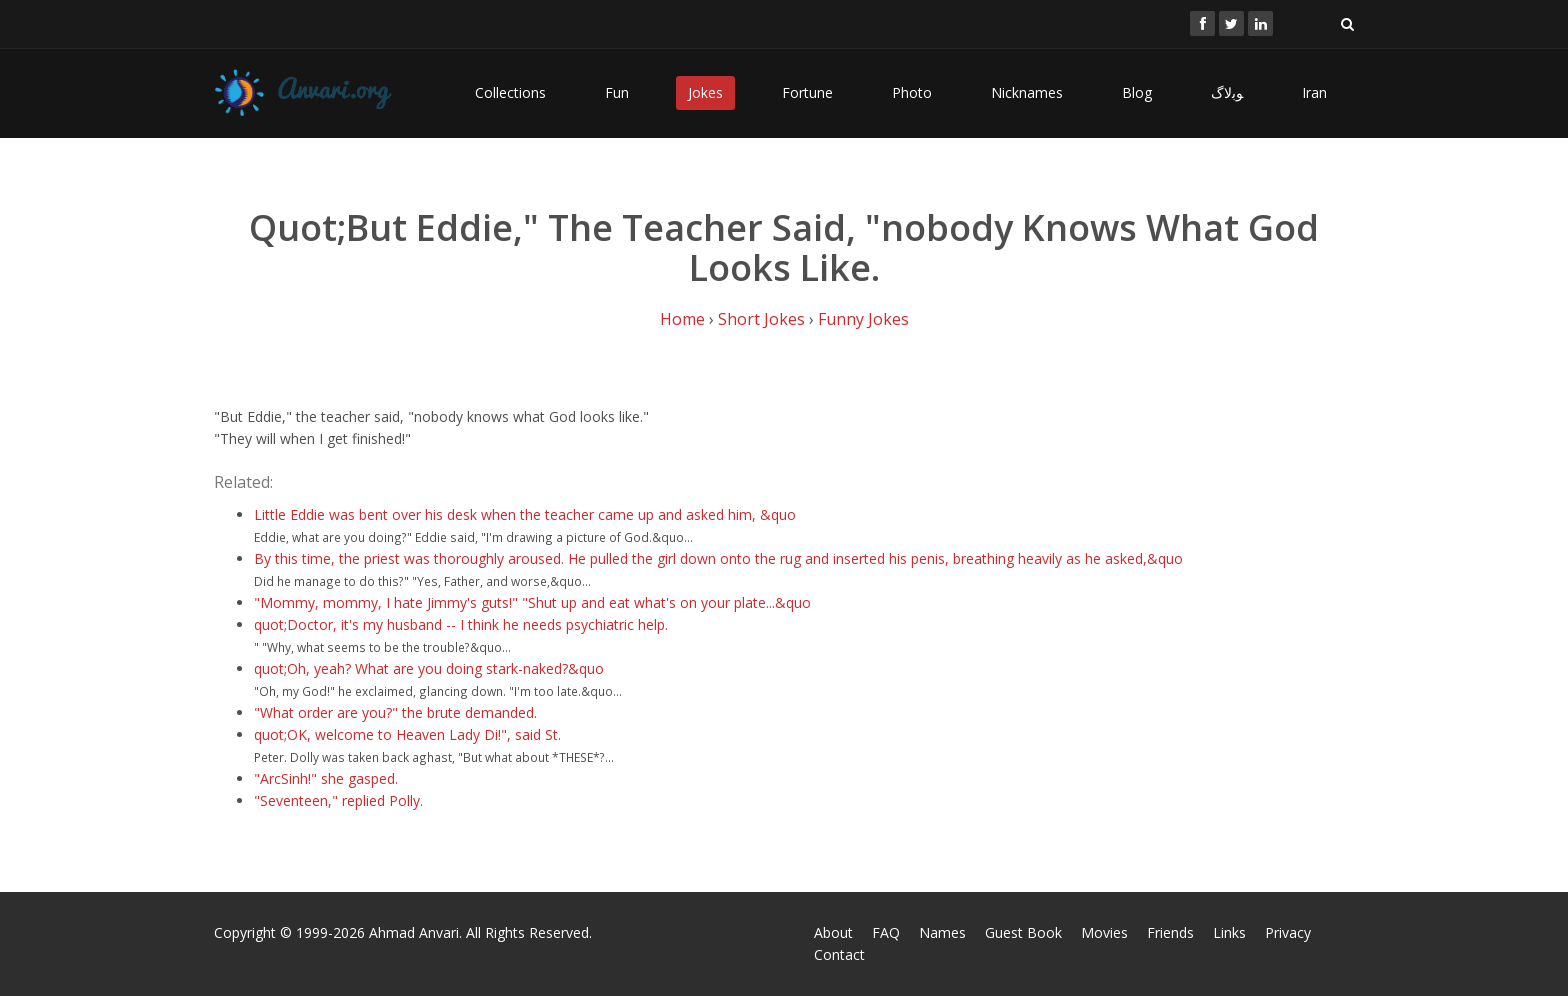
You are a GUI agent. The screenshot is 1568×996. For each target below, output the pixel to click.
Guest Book (1023, 932)
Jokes (705, 92)
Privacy (1288, 932)
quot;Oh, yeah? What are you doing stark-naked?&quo (429, 668)
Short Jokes (761, 319)
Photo (912, 92)
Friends (1170, 932)
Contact (839, 954)
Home (682, 319)
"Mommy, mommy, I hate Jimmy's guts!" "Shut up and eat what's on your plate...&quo (532, 602)
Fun (617, 92)
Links (1229, 932)
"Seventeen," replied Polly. (338, 800)
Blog (1137, 92)
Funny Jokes (863, 319)
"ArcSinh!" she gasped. (326, 778)
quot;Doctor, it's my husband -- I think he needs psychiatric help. (461, 624)
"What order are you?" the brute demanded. (395, 712)
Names (942, 932)
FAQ (886, 932)
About (833, 932)
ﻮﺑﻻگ (1227, 92)
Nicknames (1027, 92)
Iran (1314, 92)
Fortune (807, 92)
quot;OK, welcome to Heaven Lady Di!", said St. (407, 734)
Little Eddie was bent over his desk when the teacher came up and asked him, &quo (525, 514)
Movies (1104, 932)
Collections (510, 92)
